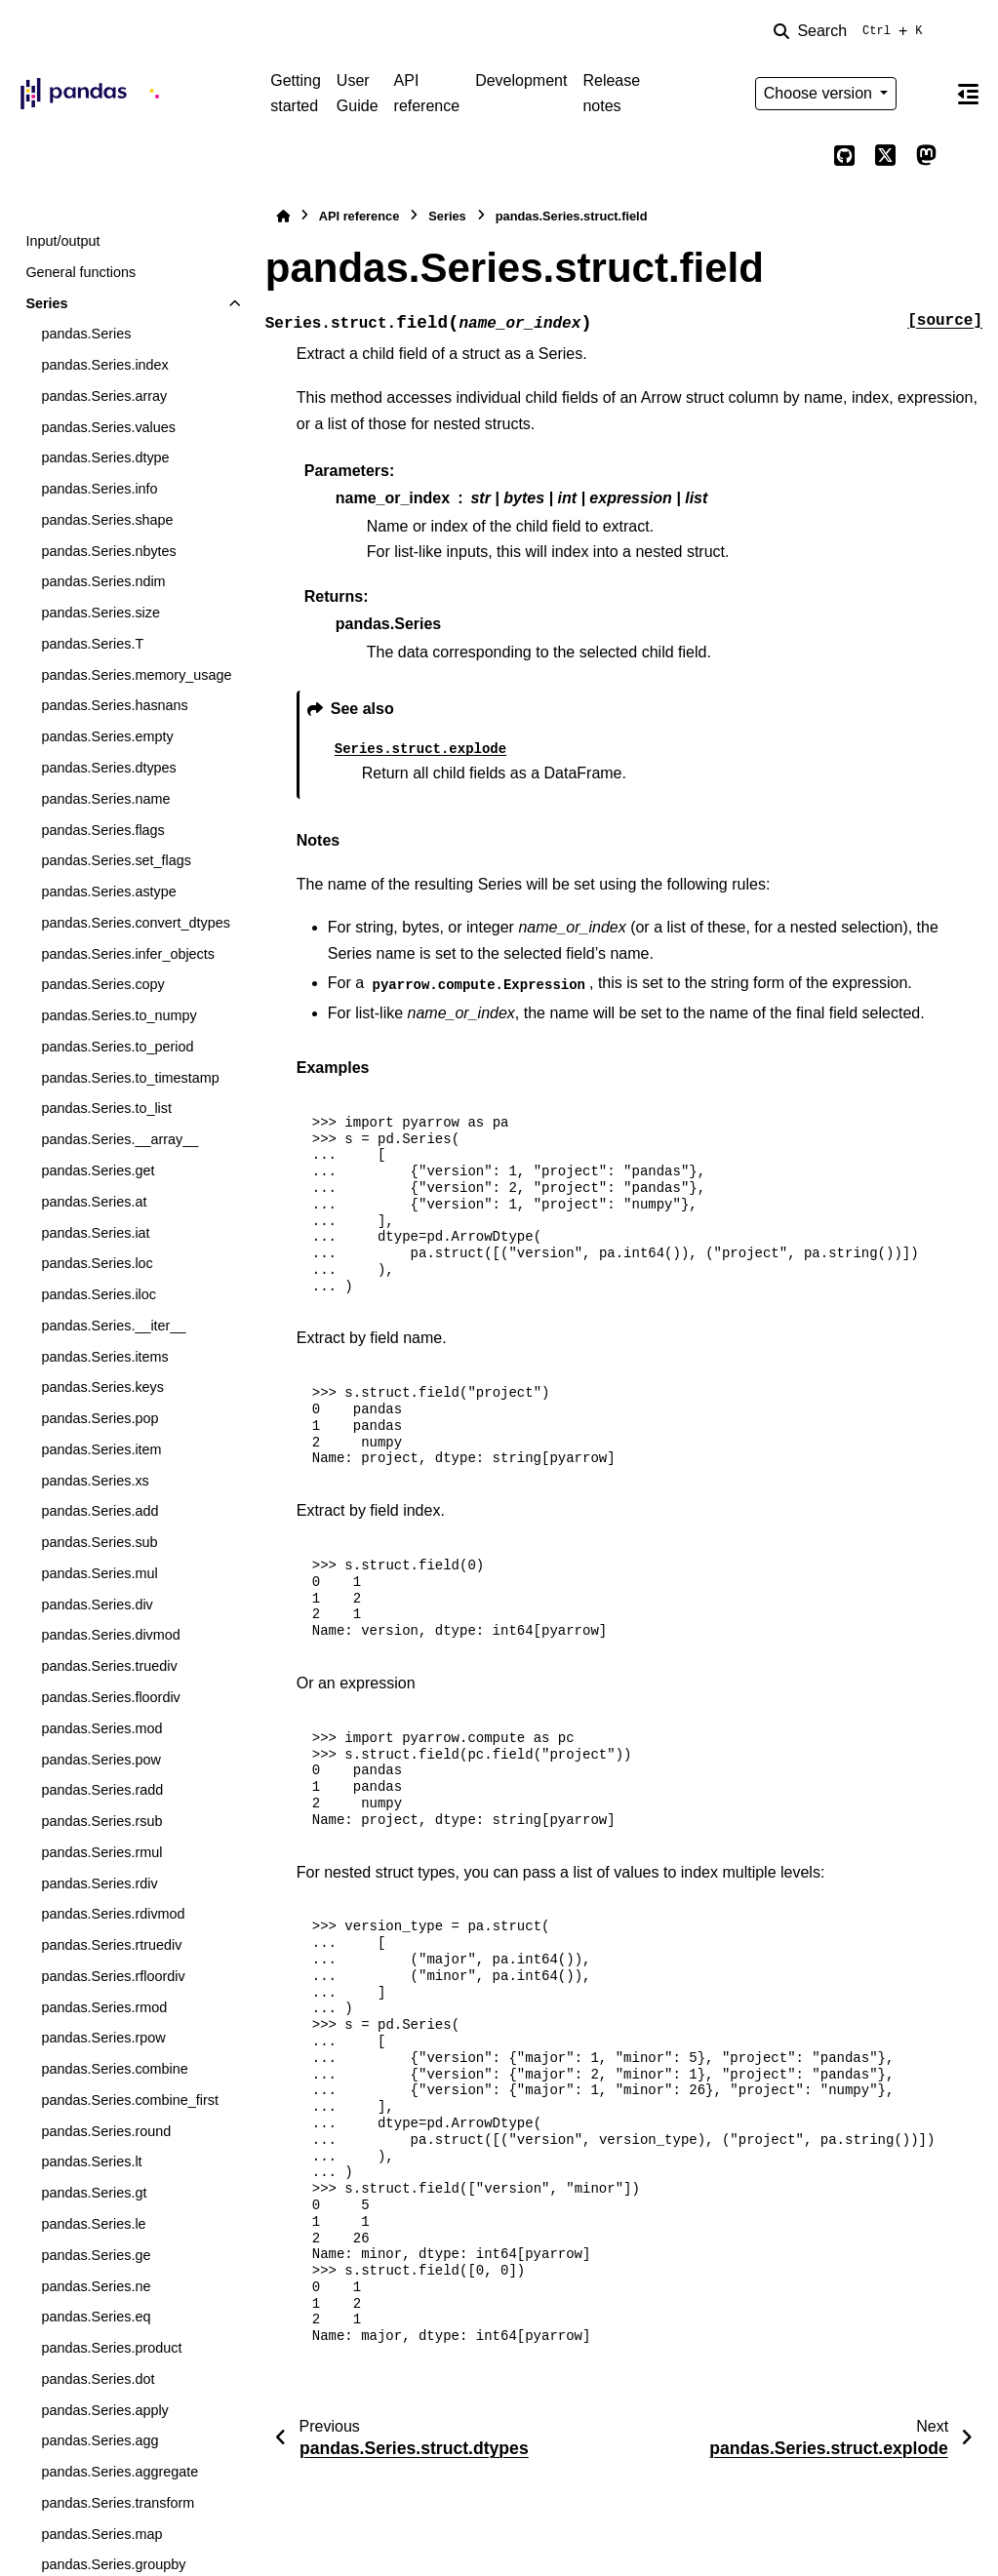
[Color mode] (926, 93)
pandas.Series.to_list (106, 1108)
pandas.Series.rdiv (99, 1883)
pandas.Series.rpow (103, 2037)
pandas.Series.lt (91, 2161)
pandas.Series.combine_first (130, 2100)
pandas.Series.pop (99, 1418)
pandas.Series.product (111, 2348)
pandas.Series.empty (107, 736)
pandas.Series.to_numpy (118, 1015)
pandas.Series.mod (101, 1728)
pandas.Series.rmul (101, 1852)
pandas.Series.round (106, 2131)
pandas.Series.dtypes (108, 767)
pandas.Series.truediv (109, 1666)
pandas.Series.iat (95, 1233)
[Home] (283, 216)
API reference (427, 93)
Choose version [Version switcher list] (820, 93)
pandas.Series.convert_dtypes (135, 923)
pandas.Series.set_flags (116, 860)
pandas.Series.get (97, 1170)
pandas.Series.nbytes (108, 551)
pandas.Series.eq (95, 2316)
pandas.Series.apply (104, 2410)
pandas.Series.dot (97, 2379)
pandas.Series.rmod (104, 2007)
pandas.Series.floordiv (110, 1697)
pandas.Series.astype (108, 891)
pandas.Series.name (105, 799)
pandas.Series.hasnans (114, 705)
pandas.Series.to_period (117, 1046)
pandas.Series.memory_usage (136, 675)
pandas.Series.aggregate (119, 2471)
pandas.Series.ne (95, 2286)
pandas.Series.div (96, 1604)
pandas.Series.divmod (110, 1635)
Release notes (611, 93)
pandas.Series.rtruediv (111, 1945)
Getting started (295, 93)
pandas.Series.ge (95, 2255)
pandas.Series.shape (107, 520)
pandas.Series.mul (99, 1573)
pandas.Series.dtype (105, 457)
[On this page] (967, 93)
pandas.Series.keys (102, 1387)
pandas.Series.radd (102, 1790)
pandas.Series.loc (96, 1263)
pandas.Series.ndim (103, 581)
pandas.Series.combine (114, 2069)
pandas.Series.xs (94, 1480)
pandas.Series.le (93, 2224)
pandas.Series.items (104, 1357)
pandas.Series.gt (93, 2192)
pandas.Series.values (108, 427)
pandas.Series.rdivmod (112, 1914)
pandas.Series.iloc (98, 1294)
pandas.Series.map (101, 2534)
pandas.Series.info (99, 488)
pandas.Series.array (104, 396)
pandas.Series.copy (102, 984)
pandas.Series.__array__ (119, 1139)
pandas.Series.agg (99, 2440)
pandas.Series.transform (117, 2503)
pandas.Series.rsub (101, 1821)
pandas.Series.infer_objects (128, 954)
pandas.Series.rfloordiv (112, 1976)
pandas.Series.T (92, 644)
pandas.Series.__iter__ (113, 1325)
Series (46, 303)
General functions (80, 272)
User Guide (358, 93)
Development (521, 80)
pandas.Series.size (100, 612)
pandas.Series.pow (100, 1759)
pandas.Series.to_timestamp (130, 1078)
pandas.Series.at (93, 1201)
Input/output (62, 241)
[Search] (852, 31)
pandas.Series (86, 333)
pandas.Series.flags (102, 830)
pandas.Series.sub (99, 1542)
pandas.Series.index (104, 365)
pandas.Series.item (101, 1449)
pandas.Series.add (99, 1511)
